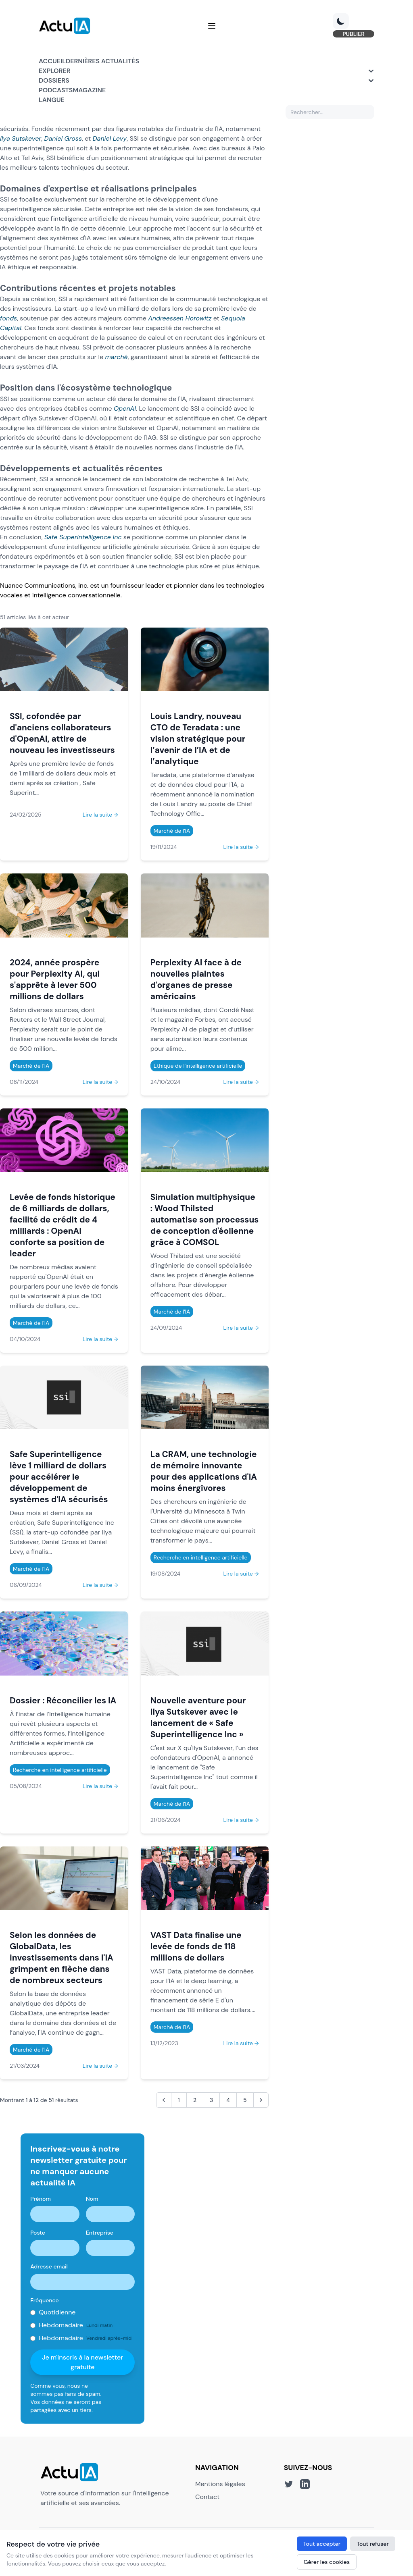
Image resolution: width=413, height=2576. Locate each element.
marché (116, 357)
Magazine (89, 90)
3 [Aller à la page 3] (211, 2100)
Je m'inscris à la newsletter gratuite (82, 2362)
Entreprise (99, 2232)
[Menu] (212, 26)
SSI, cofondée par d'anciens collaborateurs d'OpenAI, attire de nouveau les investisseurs (62, 733)
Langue (52, 100)
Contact (207, 2497)
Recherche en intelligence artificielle (201, 1557)
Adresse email (49, 2266)
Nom (92, 2198)
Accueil (52, 61)
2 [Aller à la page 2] (194, 2100)
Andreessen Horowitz (179, 318)
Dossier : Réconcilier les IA (63, 1700)
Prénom (40, 2198)
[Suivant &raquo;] (261, 2100)
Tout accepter (321, 2543)
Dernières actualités (102, 61)
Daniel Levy (110, 138)
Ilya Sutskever (20, 138)
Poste (37, 2232)
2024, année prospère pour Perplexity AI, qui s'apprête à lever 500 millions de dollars (55, 979)
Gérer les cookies (327, 2562)
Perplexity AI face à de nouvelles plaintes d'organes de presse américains (196, 979)
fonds (8, 318)
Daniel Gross (63, 138)
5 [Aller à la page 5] (245, 2100)
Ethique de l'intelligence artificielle (198, 1065)
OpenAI (125, 408)
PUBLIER (353, 33)
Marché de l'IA (172, 830)
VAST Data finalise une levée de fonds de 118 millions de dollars (196, 1946)
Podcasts (56, 90)
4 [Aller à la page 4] (228, 2100)
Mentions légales (220, 2484)
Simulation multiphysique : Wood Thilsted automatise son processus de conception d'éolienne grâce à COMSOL (204, 1219)
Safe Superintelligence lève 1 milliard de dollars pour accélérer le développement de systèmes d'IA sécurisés (59, 1477)
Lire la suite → (100, 814)
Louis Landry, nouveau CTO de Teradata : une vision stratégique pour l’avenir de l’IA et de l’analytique (198, 739)
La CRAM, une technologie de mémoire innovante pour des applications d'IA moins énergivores (203, 1471)
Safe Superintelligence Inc (83, 537)
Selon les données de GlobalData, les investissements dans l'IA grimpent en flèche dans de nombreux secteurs (61, 1957)
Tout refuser (373, 2543)
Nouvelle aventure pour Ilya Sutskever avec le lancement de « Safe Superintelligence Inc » (198, 1717)
